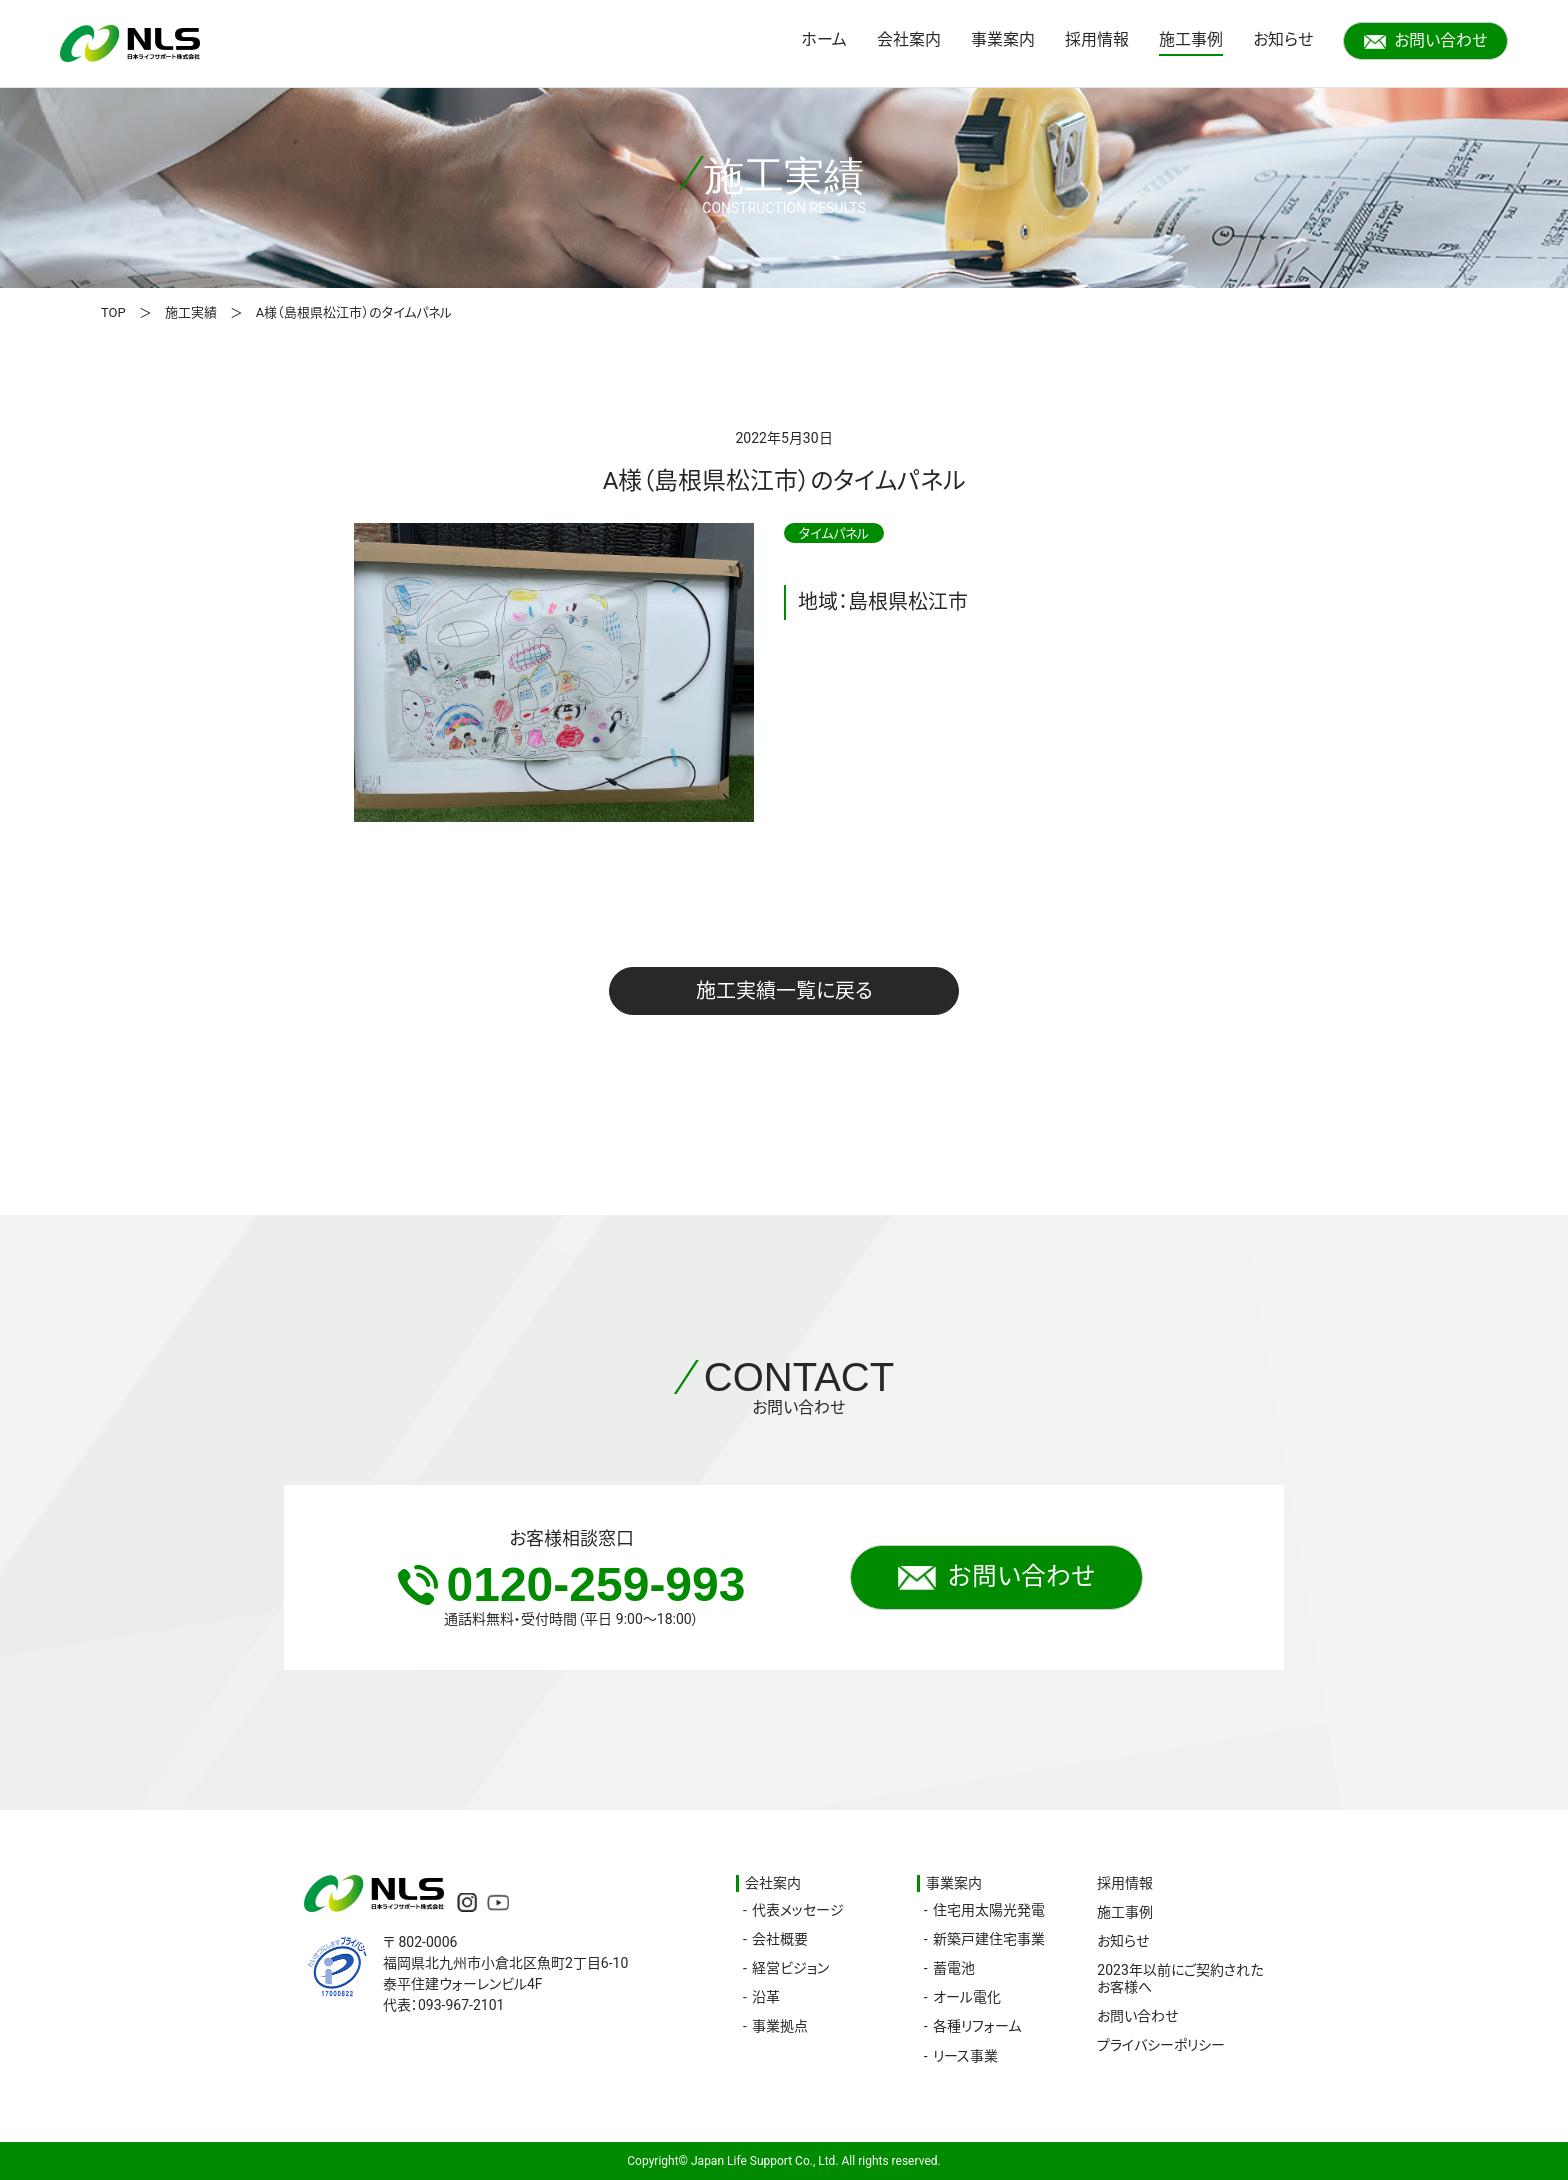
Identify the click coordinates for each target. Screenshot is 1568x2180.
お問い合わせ (1425, 40)
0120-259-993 (572, 1584)
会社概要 (780, 1939)
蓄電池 (954, 1968)
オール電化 (967, 1997)
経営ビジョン (790, 1968)
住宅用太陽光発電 (989, 1910)
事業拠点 (780, 2026)
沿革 (766, 1997)
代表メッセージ (798, 1910)
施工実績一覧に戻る (784, 991)
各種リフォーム (977, 2026)
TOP (113, 312)
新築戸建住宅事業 (989, 1939)
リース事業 (965, 2056)
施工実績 (191, 312)
